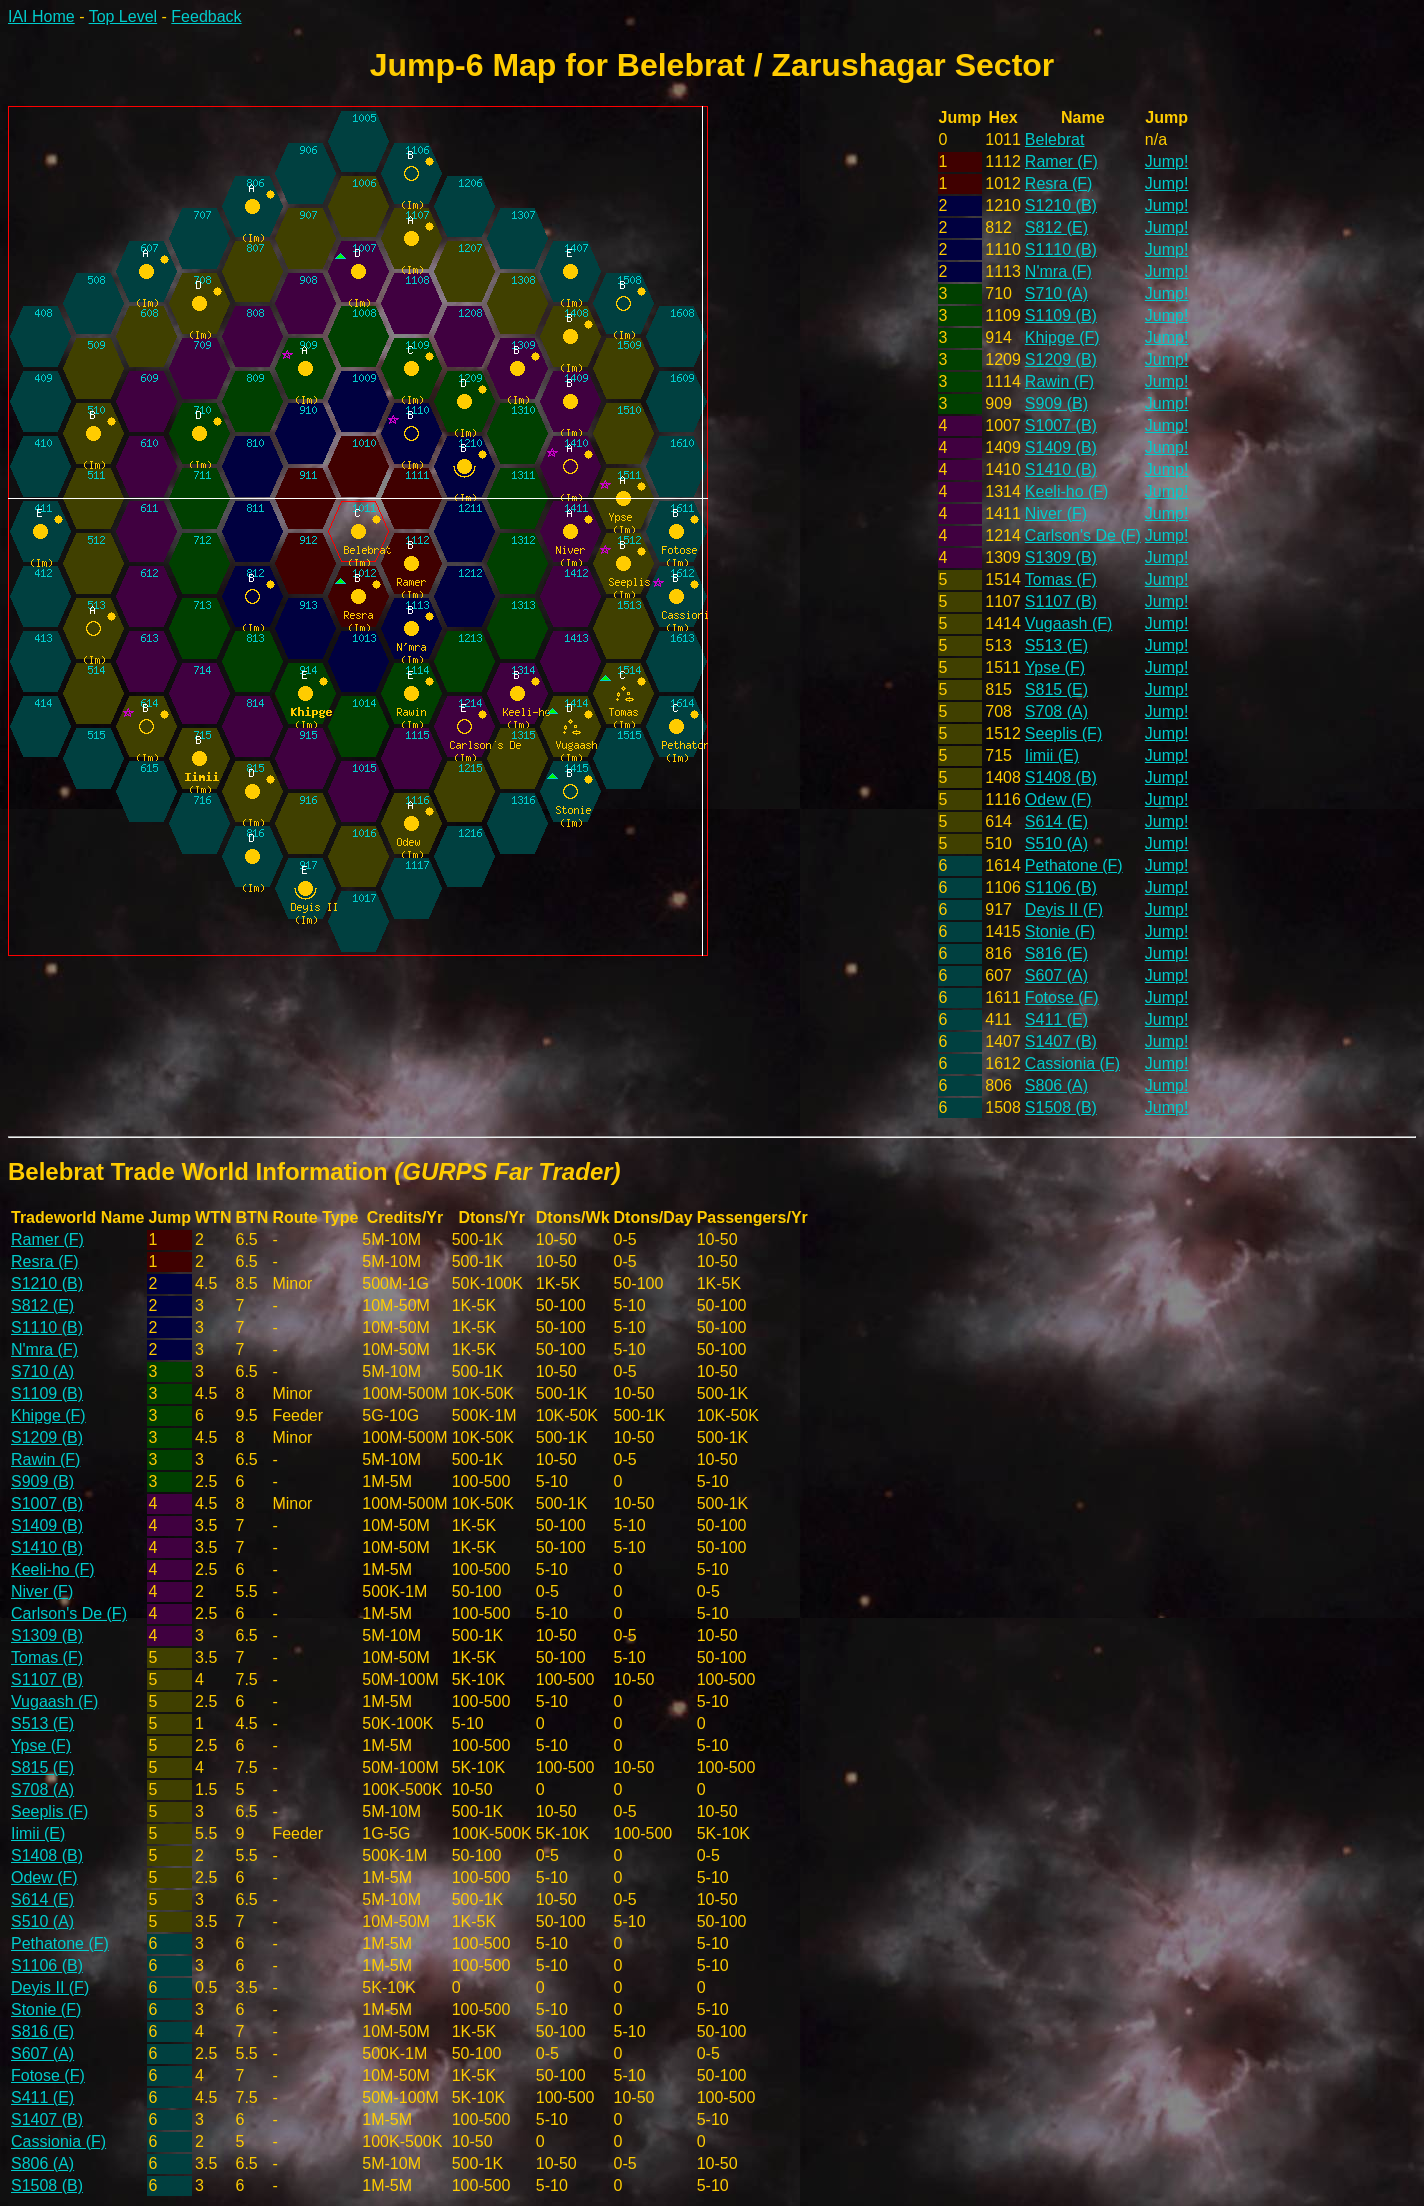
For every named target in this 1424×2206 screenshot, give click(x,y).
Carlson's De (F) (1083, 535)
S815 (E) (1056, 689)
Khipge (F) (1062, 337)
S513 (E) (1056, 645)
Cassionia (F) (1072, 1063)
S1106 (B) (1061, 887)
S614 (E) (1056, 821)
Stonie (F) (1060, 931)
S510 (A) (1056, 843)
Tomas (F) (1061, 579)
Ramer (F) (1061, 161)
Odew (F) (1058, 799)
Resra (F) (1059, 183)
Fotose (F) (1062, 997)
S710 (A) (1056, 293)
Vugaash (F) (1068, 623)
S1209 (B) (1061, 359)
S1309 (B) (1061, 557)
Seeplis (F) (1063, 733)
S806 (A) (1056, 1085)
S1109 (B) (1061, 315)
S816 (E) (1056, 953)
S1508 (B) (1061, 1107)
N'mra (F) (1058, 271)
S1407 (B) (1061, 1041)
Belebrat (1055, 139)
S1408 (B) (1061, 777)
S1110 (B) (1061, 249)
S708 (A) (1056, 711)
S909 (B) (1056, 403)
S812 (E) (1056, 227)
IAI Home (41, 16)
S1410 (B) (1061, 469)
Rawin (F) (1059, 381)
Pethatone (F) (1074, 865)
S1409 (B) (1061, 447)
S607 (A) (1056, 975)
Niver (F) (1056, 513)
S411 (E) (1056, 1019)
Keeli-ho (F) (1067, 491)
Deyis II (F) (1064, 909)
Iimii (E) (1052, 755)
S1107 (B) (1061, 601)
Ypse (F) (1055, 667)
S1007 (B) (1061, 425)
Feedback (206, 16)
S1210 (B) (1061, 205)
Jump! (1167, 161)
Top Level (123, 16)
